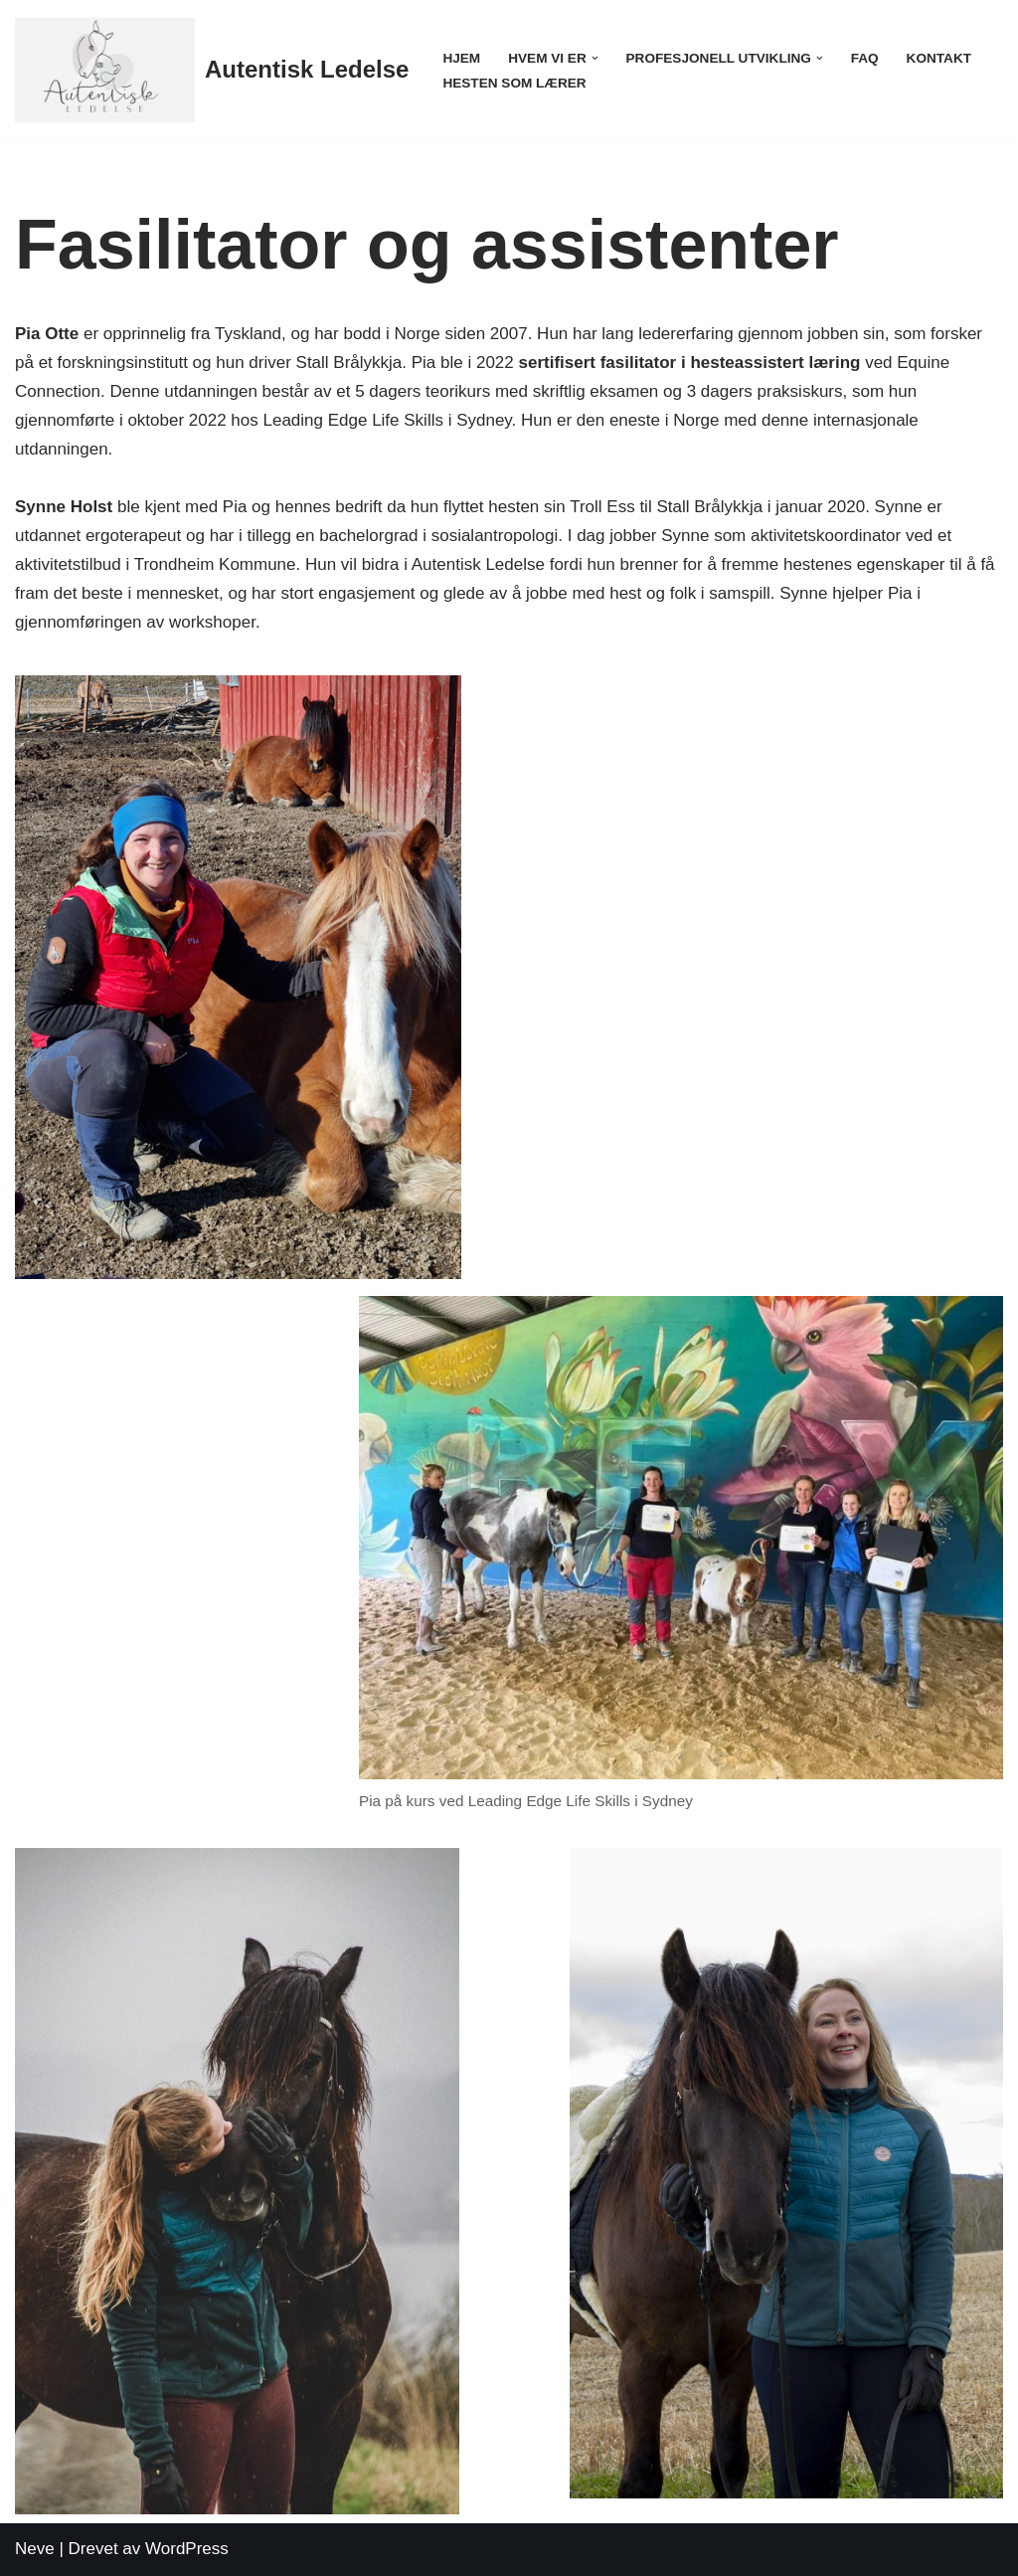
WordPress (187, 2548)
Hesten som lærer (514, 83)
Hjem (461, 58)
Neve (35, 2548)
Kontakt (939, 58)
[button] (595, 58)
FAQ (865, 58)
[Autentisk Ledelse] (212, 70)
